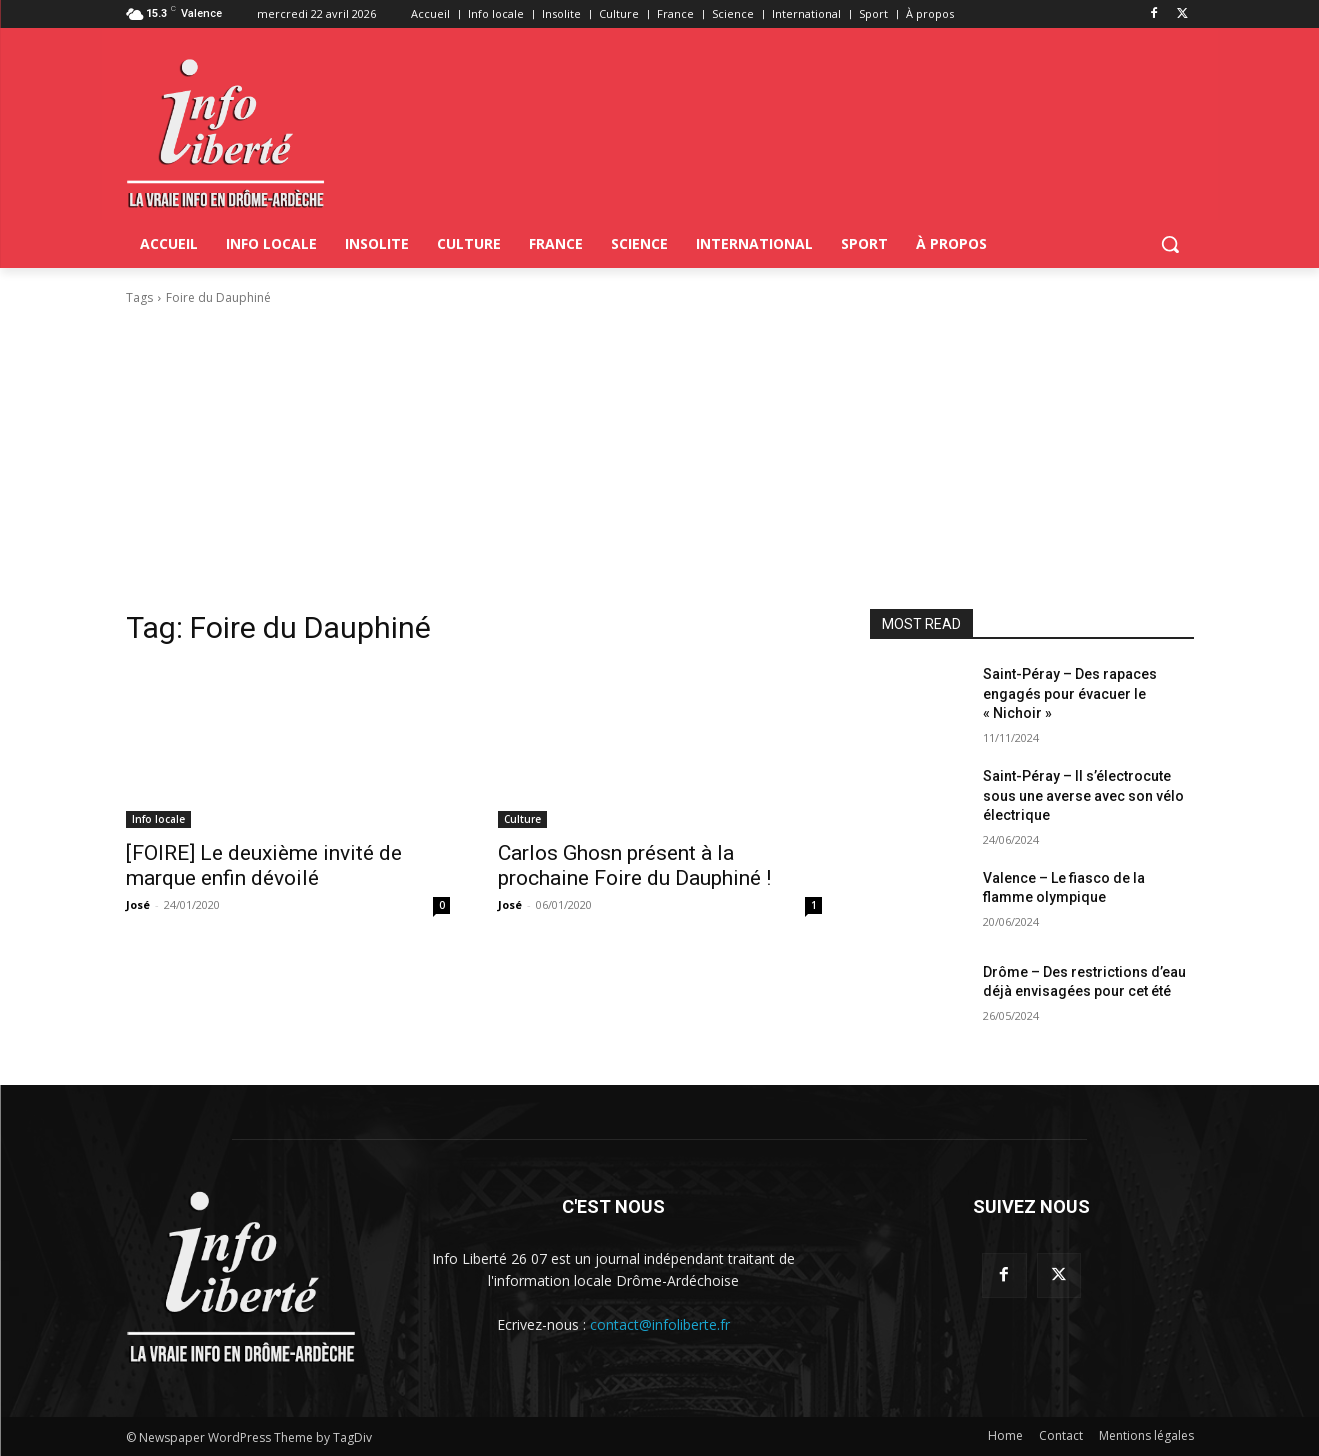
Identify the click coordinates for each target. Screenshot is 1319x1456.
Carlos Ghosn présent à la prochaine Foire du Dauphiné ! (634, 865)
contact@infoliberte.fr (660, 1324)
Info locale (158, 819)
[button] (1170, 244)
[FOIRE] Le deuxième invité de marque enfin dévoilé (264, 865)
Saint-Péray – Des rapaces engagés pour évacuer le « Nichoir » (1070, 693)
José (138, 904)
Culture (522, 819)
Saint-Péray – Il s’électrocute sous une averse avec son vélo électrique (1083, 795)
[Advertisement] (660, 458)
